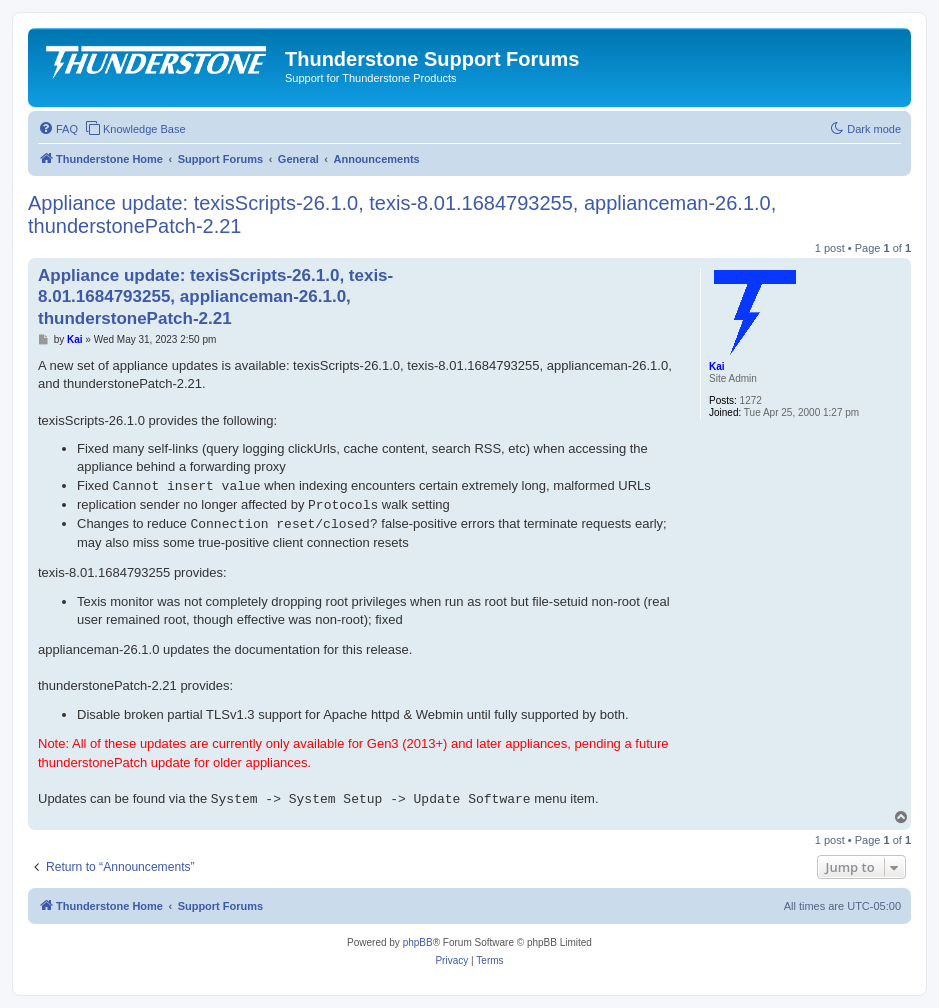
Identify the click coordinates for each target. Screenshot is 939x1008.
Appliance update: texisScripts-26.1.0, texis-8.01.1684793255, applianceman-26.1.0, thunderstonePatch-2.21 (402, 214)
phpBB (418, 942)
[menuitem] (58, 129)
